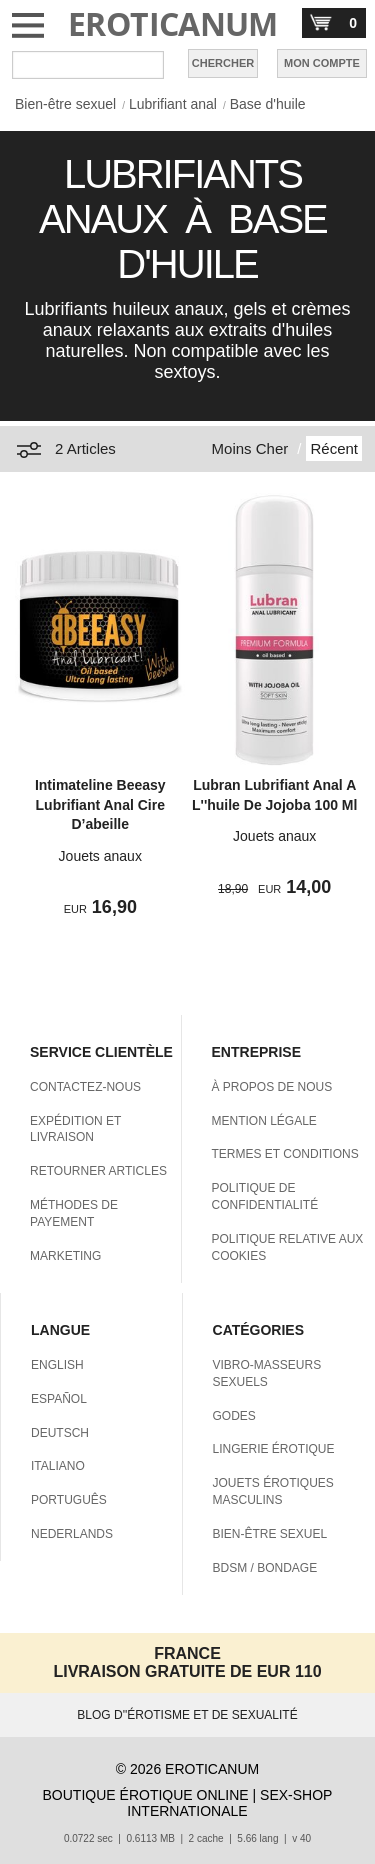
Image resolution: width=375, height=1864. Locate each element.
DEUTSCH (60, 1433)
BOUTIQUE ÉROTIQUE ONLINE (146, 1795)
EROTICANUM (173, 23)
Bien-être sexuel (65, 104)
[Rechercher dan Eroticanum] (88, 65)
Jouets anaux (100, 856)
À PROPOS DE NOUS (272, 1087)
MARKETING (65, 1256)
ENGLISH (57, 1365)
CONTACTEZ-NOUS (85, 1087)
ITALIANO (58, 1466)
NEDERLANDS (72, 1534)
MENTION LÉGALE (264, 1121)
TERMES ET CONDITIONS (285, 1154)
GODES (234, 1416)
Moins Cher (250, 448)
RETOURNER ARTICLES (98, 1171)
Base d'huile (268, 104)
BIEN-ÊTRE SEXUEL (270, 1534)
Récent (334, 448)
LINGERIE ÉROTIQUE (274, 1449)
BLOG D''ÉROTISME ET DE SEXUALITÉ (187, 1715)
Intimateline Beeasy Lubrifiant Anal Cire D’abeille (100, 804)
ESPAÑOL (59, 1399)
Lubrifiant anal (173, 104)
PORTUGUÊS (69, 1500)
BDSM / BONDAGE (265, 1568)
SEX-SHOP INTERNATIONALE (229, 1803)
